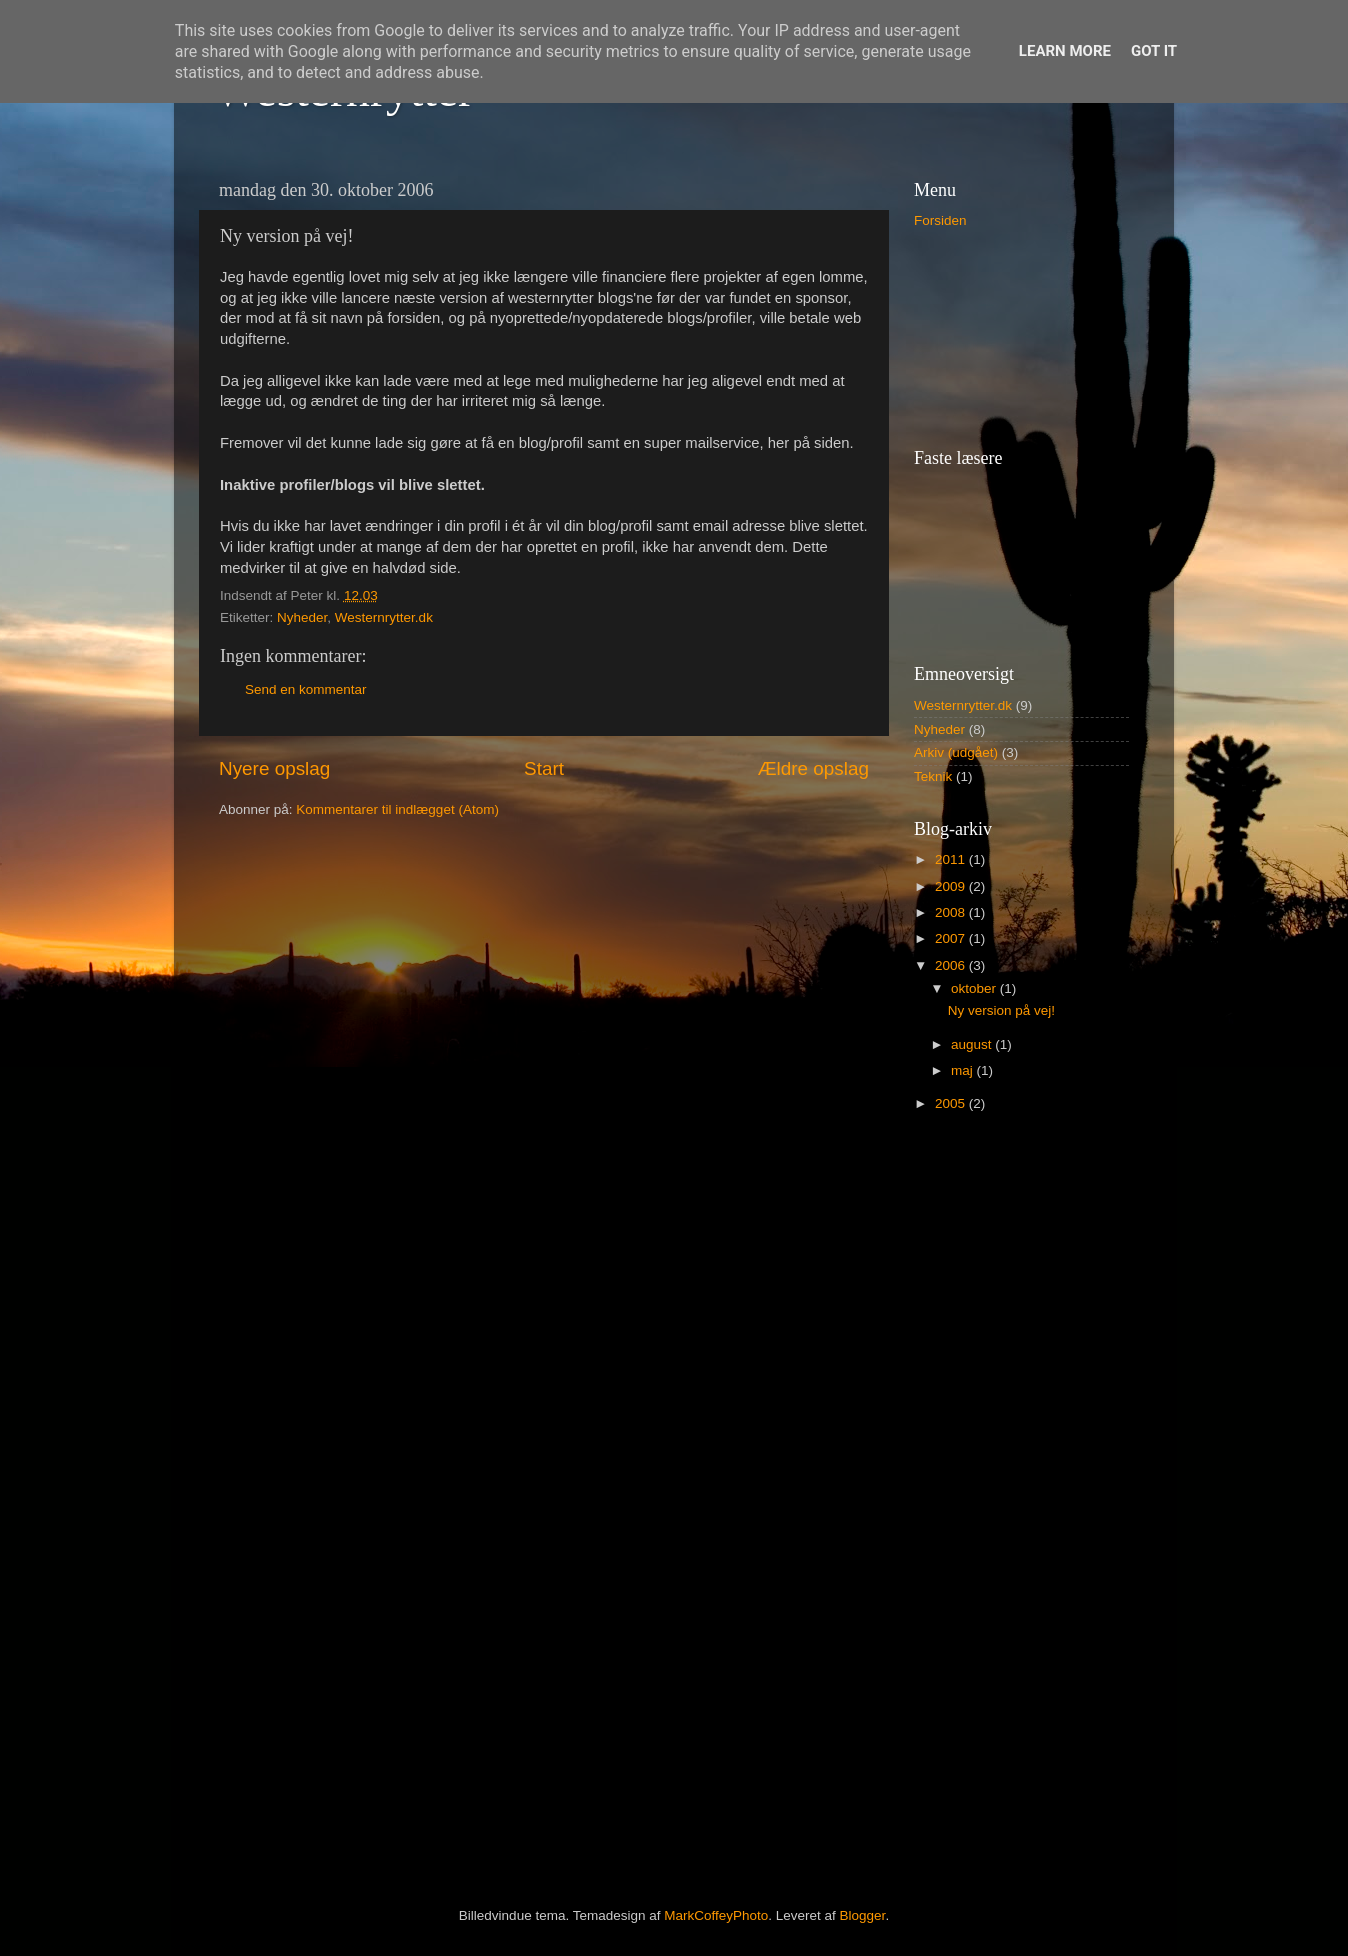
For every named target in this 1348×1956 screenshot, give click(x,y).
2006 (952, 965)
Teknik (933, 776)
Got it (1154, 51)
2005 (952, 1103)
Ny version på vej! (1001, 1010)
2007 (952, 938)
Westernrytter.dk (384, 617)
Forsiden (940, 220)
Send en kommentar (306, 689)
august (973, 1044)
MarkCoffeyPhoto (716, 1915)
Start (544, 768)
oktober (975, 988)
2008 (952, 912)
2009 (952, 886)
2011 (952, 859)
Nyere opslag (274, 768)
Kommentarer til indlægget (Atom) (397, 809)
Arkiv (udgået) (956, 752)
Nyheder (302, 617)
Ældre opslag (813, 768)
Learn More (1065, 51)
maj (964, 1070)
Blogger (863, 1915)
